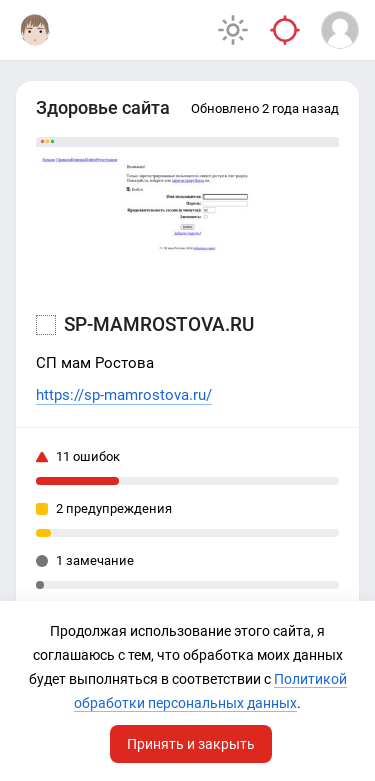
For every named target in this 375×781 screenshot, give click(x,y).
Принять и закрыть (191, 744)
